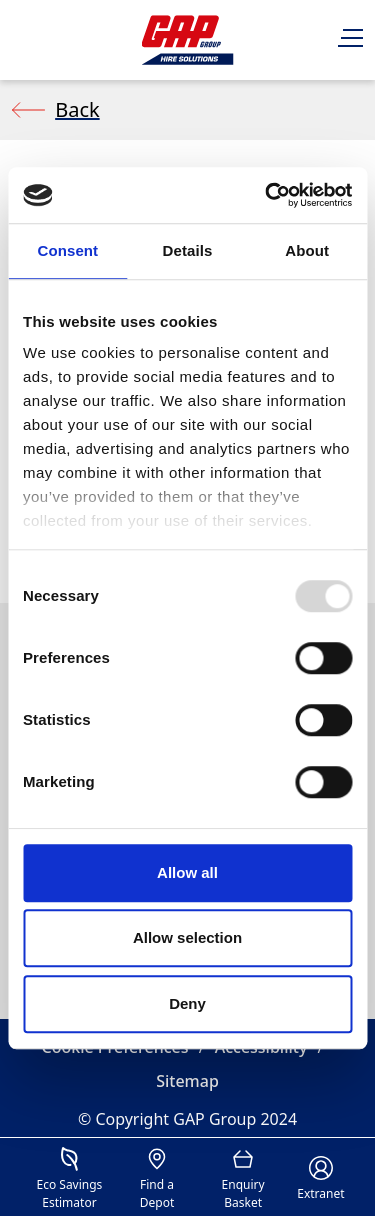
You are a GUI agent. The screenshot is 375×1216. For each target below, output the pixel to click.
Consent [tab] (67, 250)
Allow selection (187, 937)
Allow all (187, 872)
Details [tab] (188, 250)
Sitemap (187, 1081)
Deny (187, 1003)
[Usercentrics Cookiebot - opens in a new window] (267, 195)
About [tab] (307, 250)
